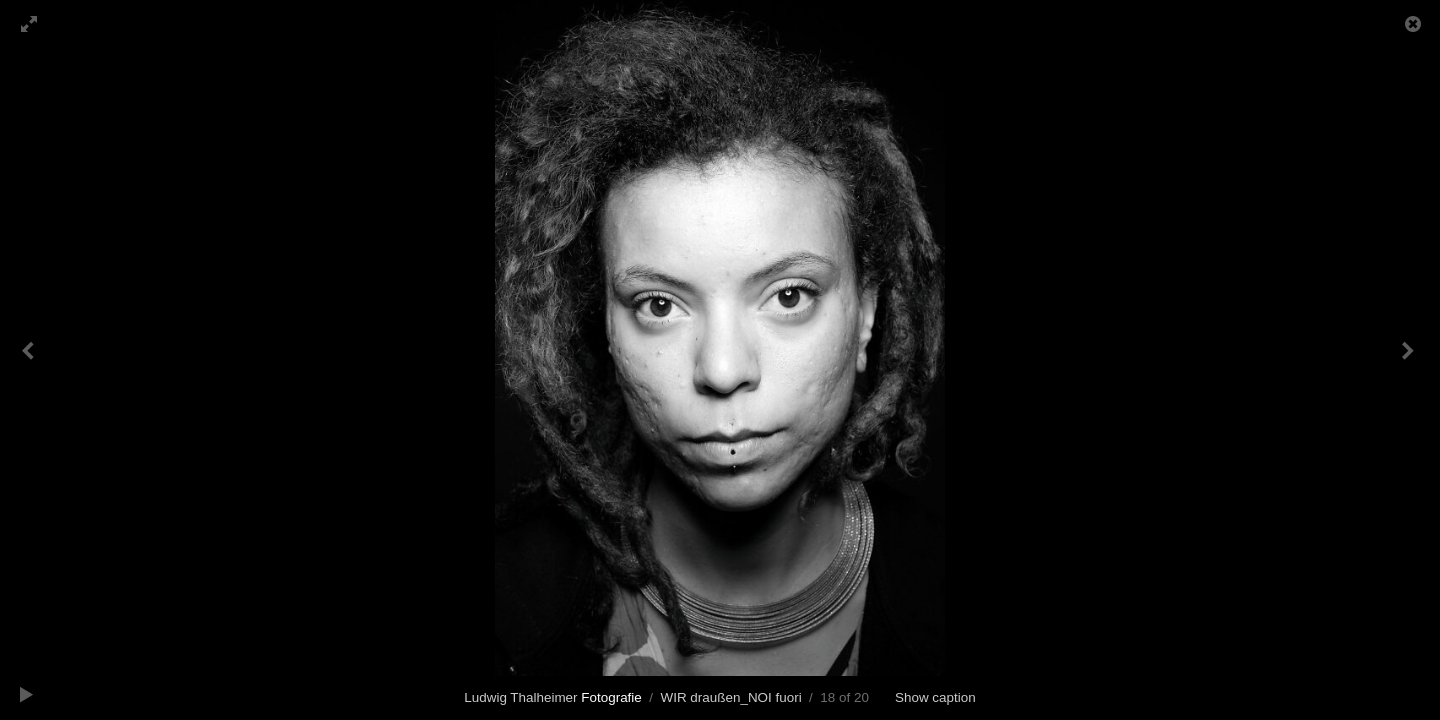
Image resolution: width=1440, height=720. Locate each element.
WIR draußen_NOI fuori (731, 697)
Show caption (935, 697)
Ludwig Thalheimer (553, 697)
